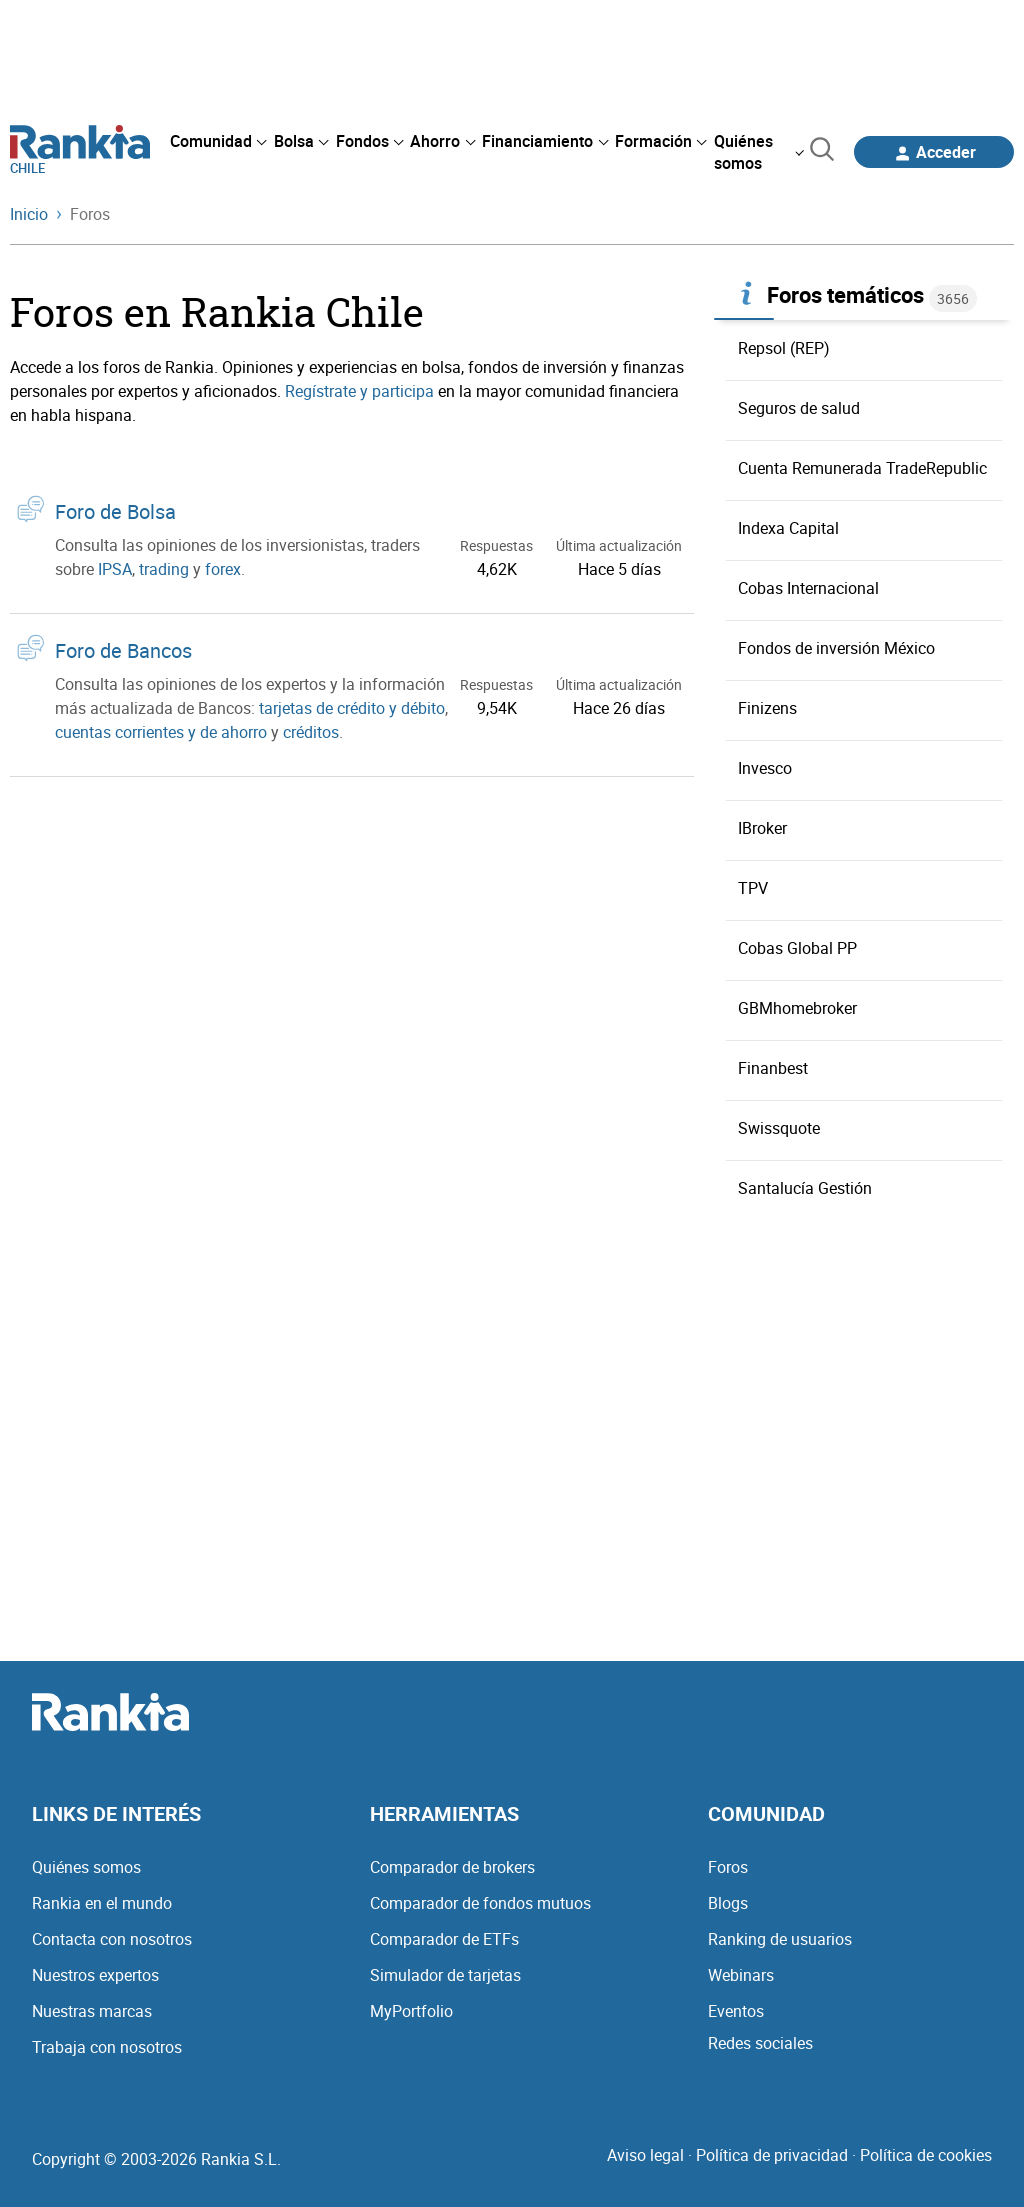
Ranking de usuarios (780, 1939)
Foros (728, 1867)
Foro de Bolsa (115, 511)
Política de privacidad (772, 2155)
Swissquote (779, 1128)
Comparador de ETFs (444, 1939)
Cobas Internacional (808, 588)
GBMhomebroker (797, 1008)
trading (164, 569)
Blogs (728, 1903)
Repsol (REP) (784, 348)
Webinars (741, 1975)
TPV (753, 888)
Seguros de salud (799, 408)
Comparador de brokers (452, 1867)
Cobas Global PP (797, 948)
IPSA (115, 569)
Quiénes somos (86, 1867)
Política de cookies (926, 2155)
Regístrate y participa (359, 391)
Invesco (765, 768)
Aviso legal (645, 2155)
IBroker (762, 828)
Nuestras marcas (92, 2011)
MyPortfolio (411, 2011)
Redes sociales (760, 2043)
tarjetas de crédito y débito (352, 708)
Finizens (767, 708)
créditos (311, 732)
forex (223, 569)
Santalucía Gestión (805, 1188)
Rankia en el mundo (102, 1903)
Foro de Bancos (123, 650)
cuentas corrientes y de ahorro (161, 732)
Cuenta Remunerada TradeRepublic (862, 468)
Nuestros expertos (95, 1975)
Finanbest (773, 1068)
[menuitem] (218, 141)
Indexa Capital (788, 528)
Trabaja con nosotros (107, 2047)
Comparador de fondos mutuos (480, 1903)
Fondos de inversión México (836, 648)
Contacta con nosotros (112, 1939)
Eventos (736, 2011)
